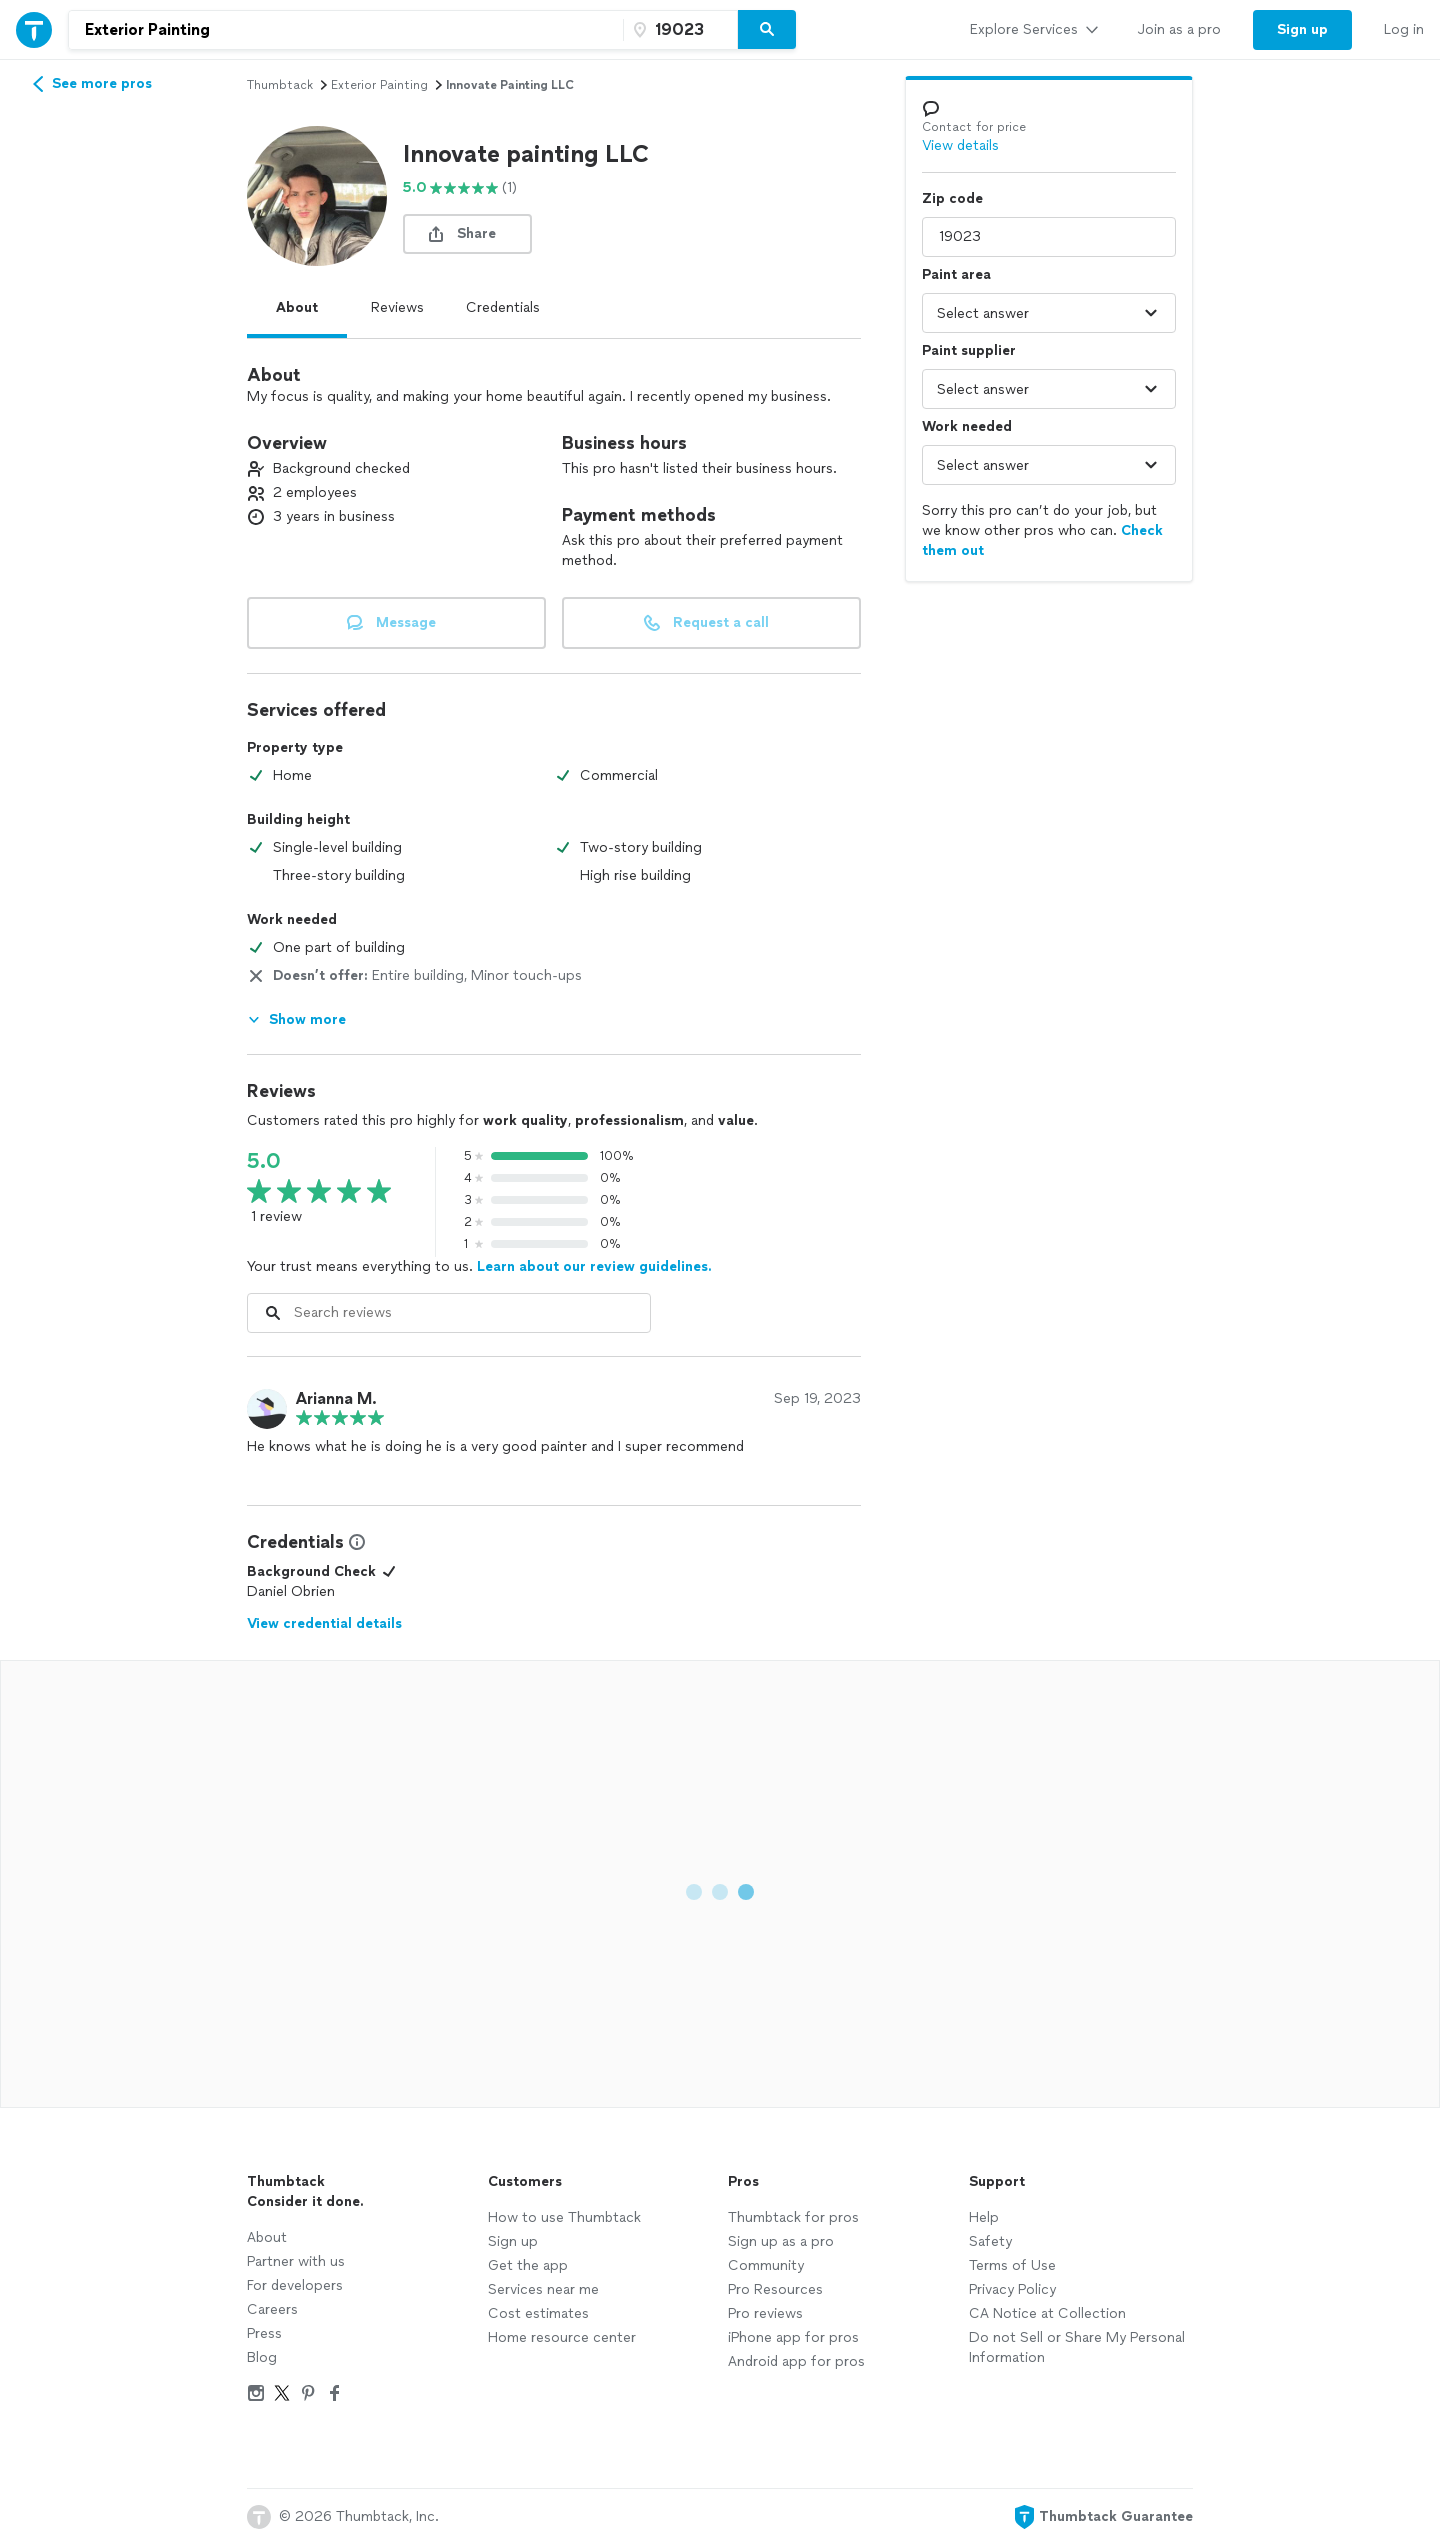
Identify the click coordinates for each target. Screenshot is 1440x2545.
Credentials (503, 307)
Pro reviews (765, 2313)
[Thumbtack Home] (34, 29)
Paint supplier (969, 350)
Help (984, 2217)
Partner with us (296, 2261)
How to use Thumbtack (564, 2217)
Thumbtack (280, 85)
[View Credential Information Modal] (355, 1542)
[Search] (767, 30)
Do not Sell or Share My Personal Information (1077, 2347)
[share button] (467, 234)
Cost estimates (538, 2313)
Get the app (528, 2265)
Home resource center (562, 2337)
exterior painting (379, 85)
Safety (990, 2241)
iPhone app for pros (793, 2337)
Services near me (543, 2289)
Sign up (513, 2241)
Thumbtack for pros (793, 2217)
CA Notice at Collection (1047, 2313)
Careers (272, 2309)
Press (264, 2333)
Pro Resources (775, 2289)
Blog (262, 2357)
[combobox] (346, 30)
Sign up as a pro (781, 2241)
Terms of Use (1012, 2265)
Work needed (967, 426)
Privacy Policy (1012, 2289)
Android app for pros (796, 2361)
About (297, 307)
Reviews (397, 307)
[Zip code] (678, 30)
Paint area (956, 274)
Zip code (952, 198)
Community (766, 2265)
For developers (295, 2285)
